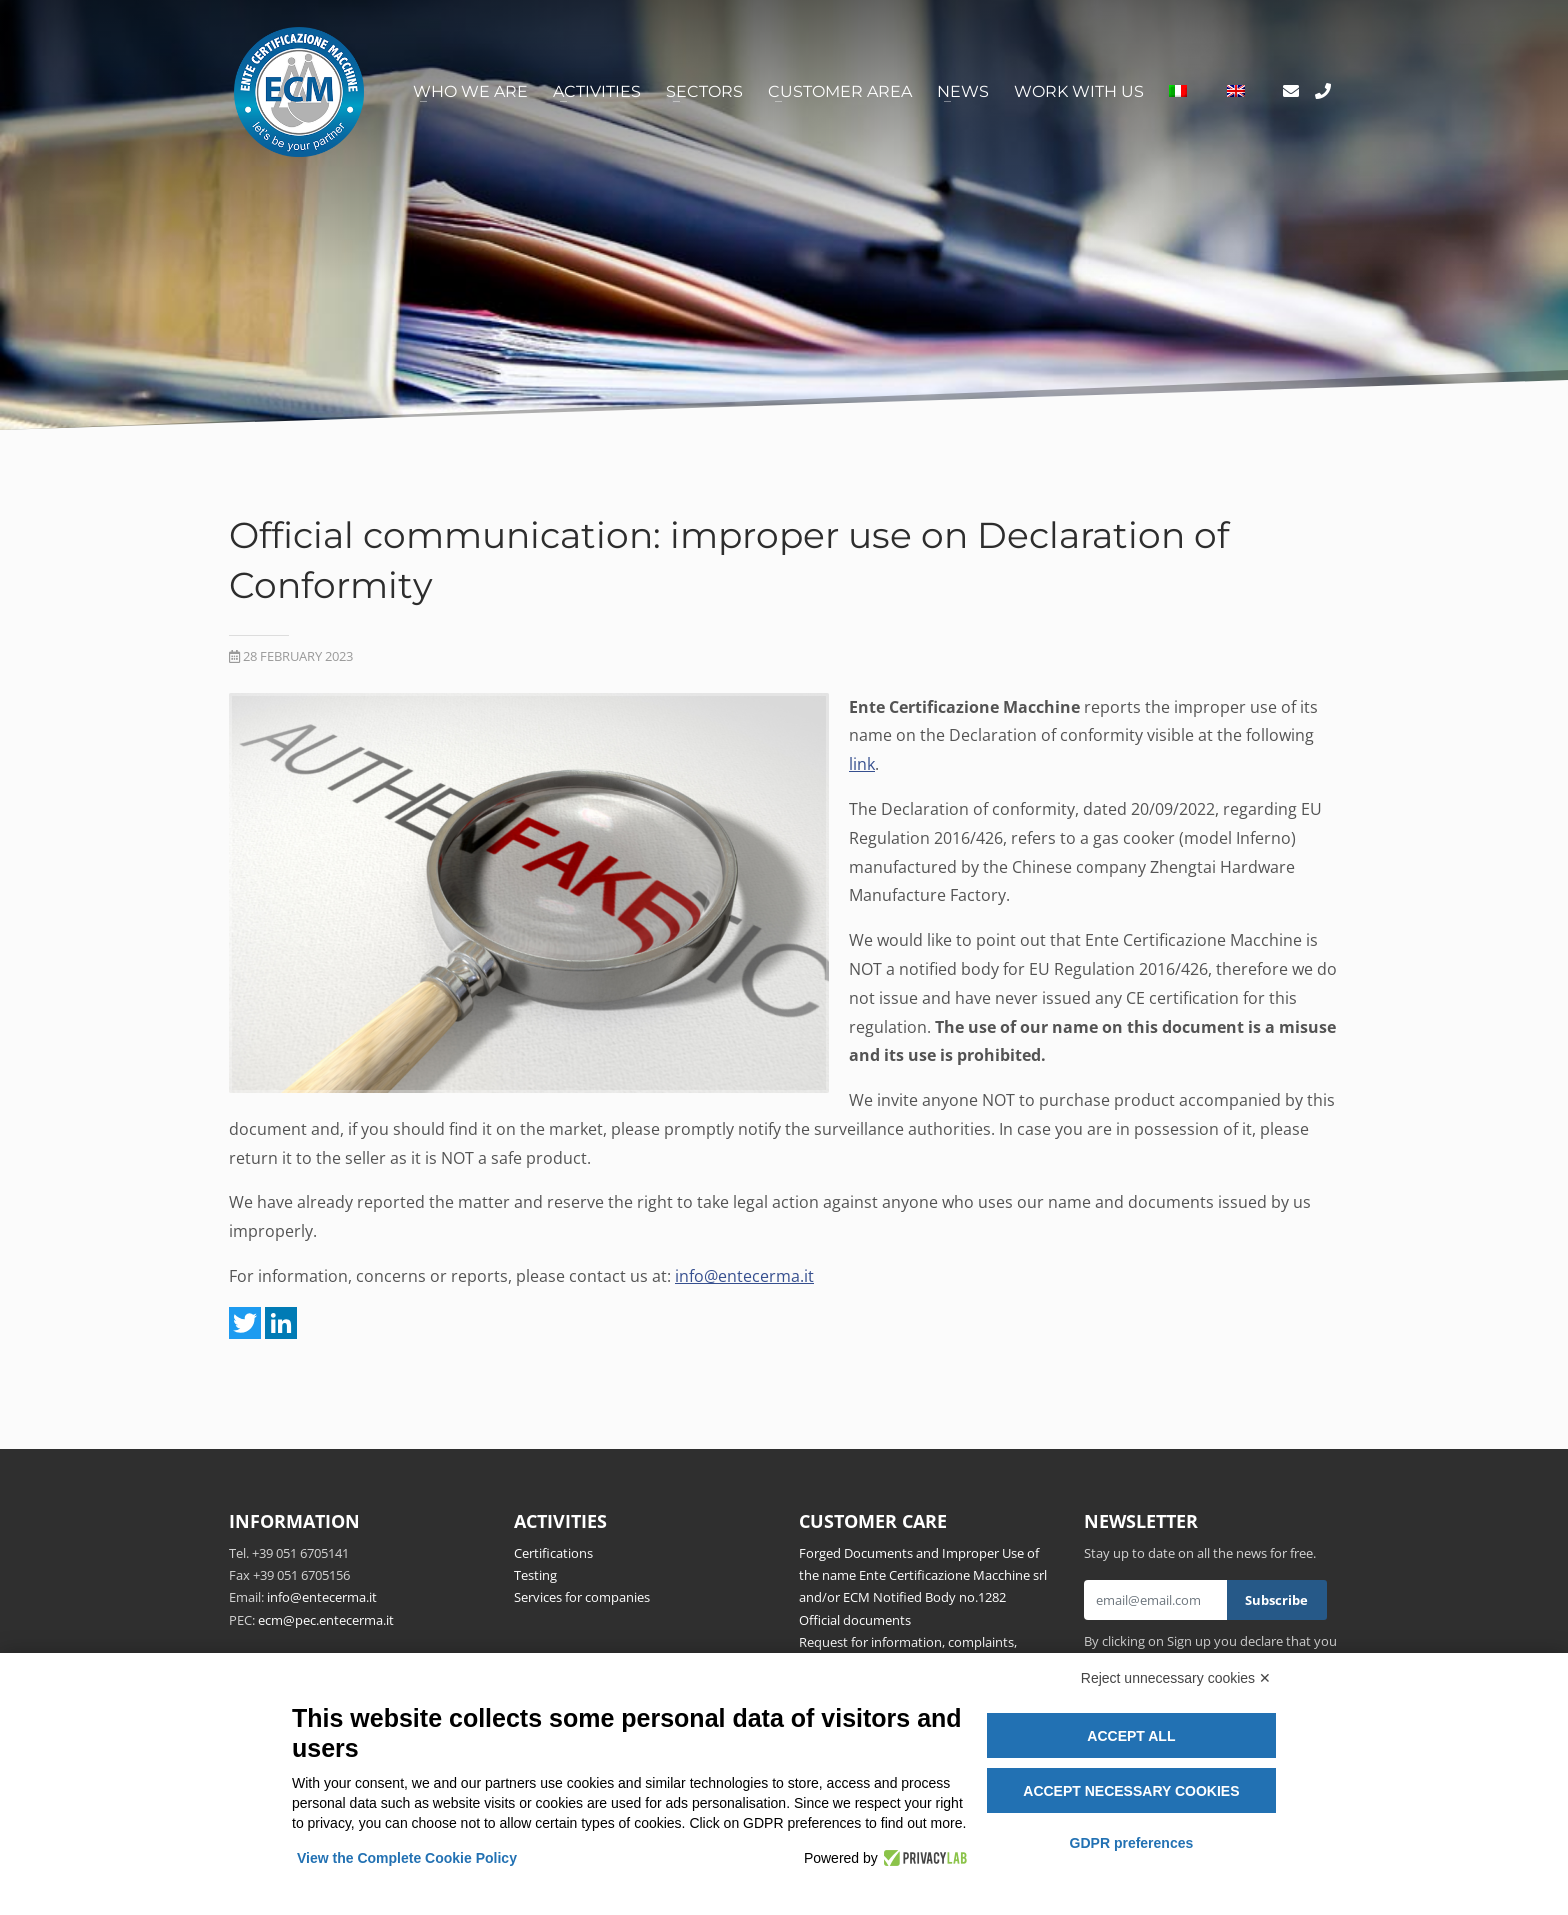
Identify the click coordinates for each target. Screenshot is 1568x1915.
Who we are (470, 91)
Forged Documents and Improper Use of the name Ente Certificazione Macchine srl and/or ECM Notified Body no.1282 (923, 1575)
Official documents (855, 1620)
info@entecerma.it (744, 1276)
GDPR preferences (1132, 1843)
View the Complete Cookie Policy (407, 1858)
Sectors (704, 91)
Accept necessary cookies (1131, 1791)
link (862, 764)
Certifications (553, 1553)
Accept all (1131, 1736)
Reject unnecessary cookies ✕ (1176, 1678)
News (963, 91)
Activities (597, 91)
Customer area (840, 91)
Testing (535, 1575)
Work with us (1079, 91)
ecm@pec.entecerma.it (326, 1620)
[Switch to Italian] (1178, 92)
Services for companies (582, 1597)
